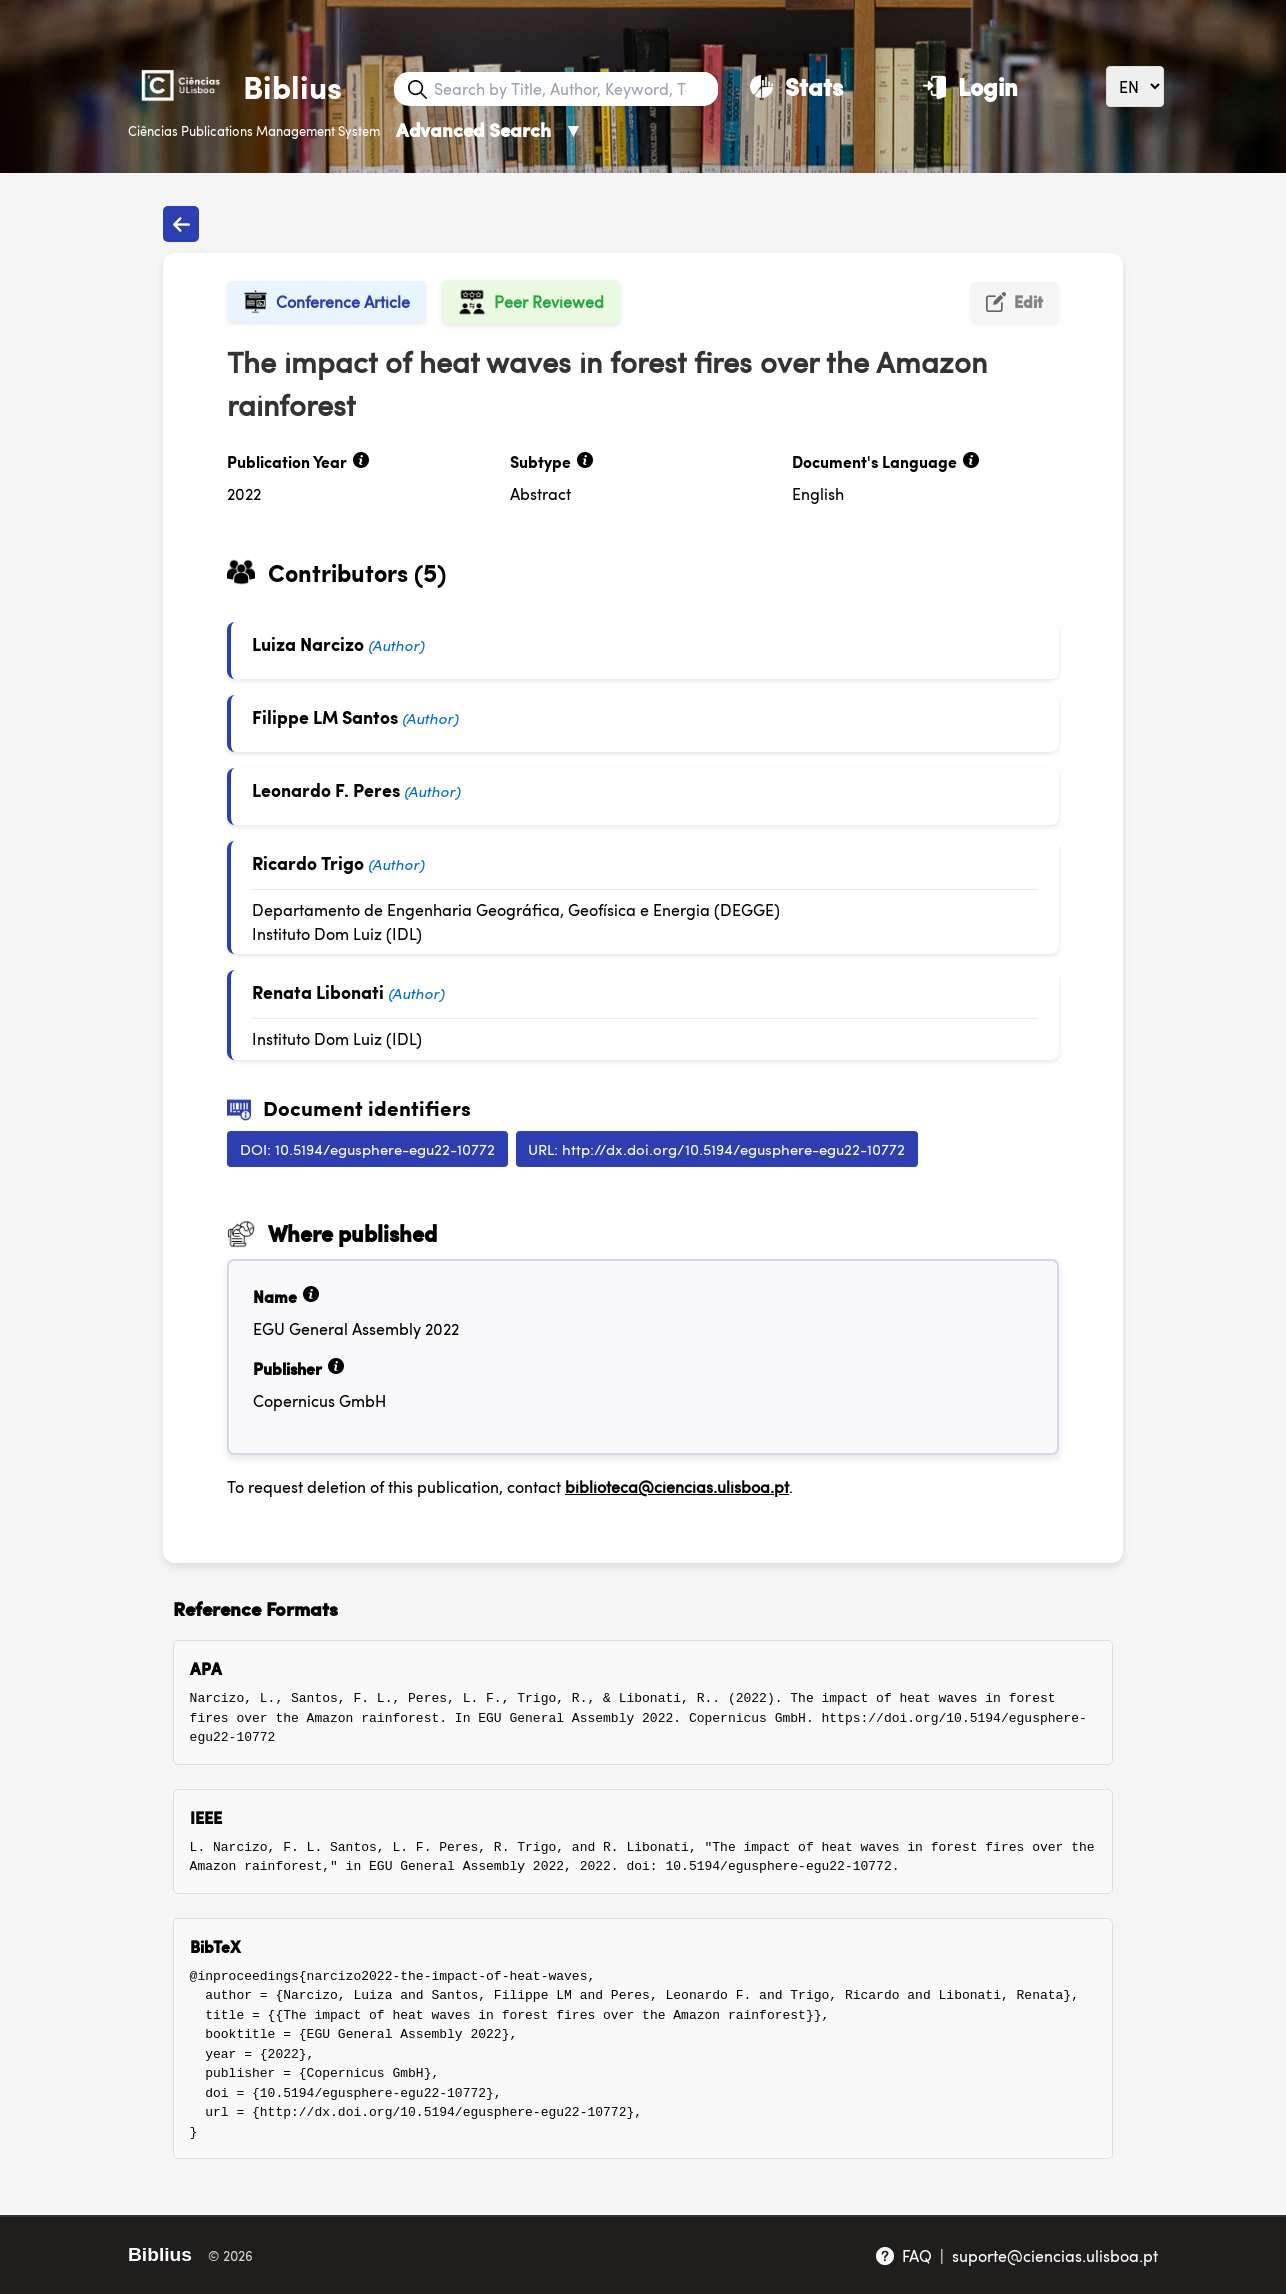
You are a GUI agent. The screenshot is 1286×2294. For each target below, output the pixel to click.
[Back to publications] (181, 224)
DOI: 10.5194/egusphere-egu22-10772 (367, 1148)
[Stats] (796, 86)
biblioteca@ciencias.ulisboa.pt (677, 1486)
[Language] (1135, 86)
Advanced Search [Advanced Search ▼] (489, 129)
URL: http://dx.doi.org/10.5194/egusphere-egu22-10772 (716, 1148)
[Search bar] (574, 89)
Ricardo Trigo (308, 862)
